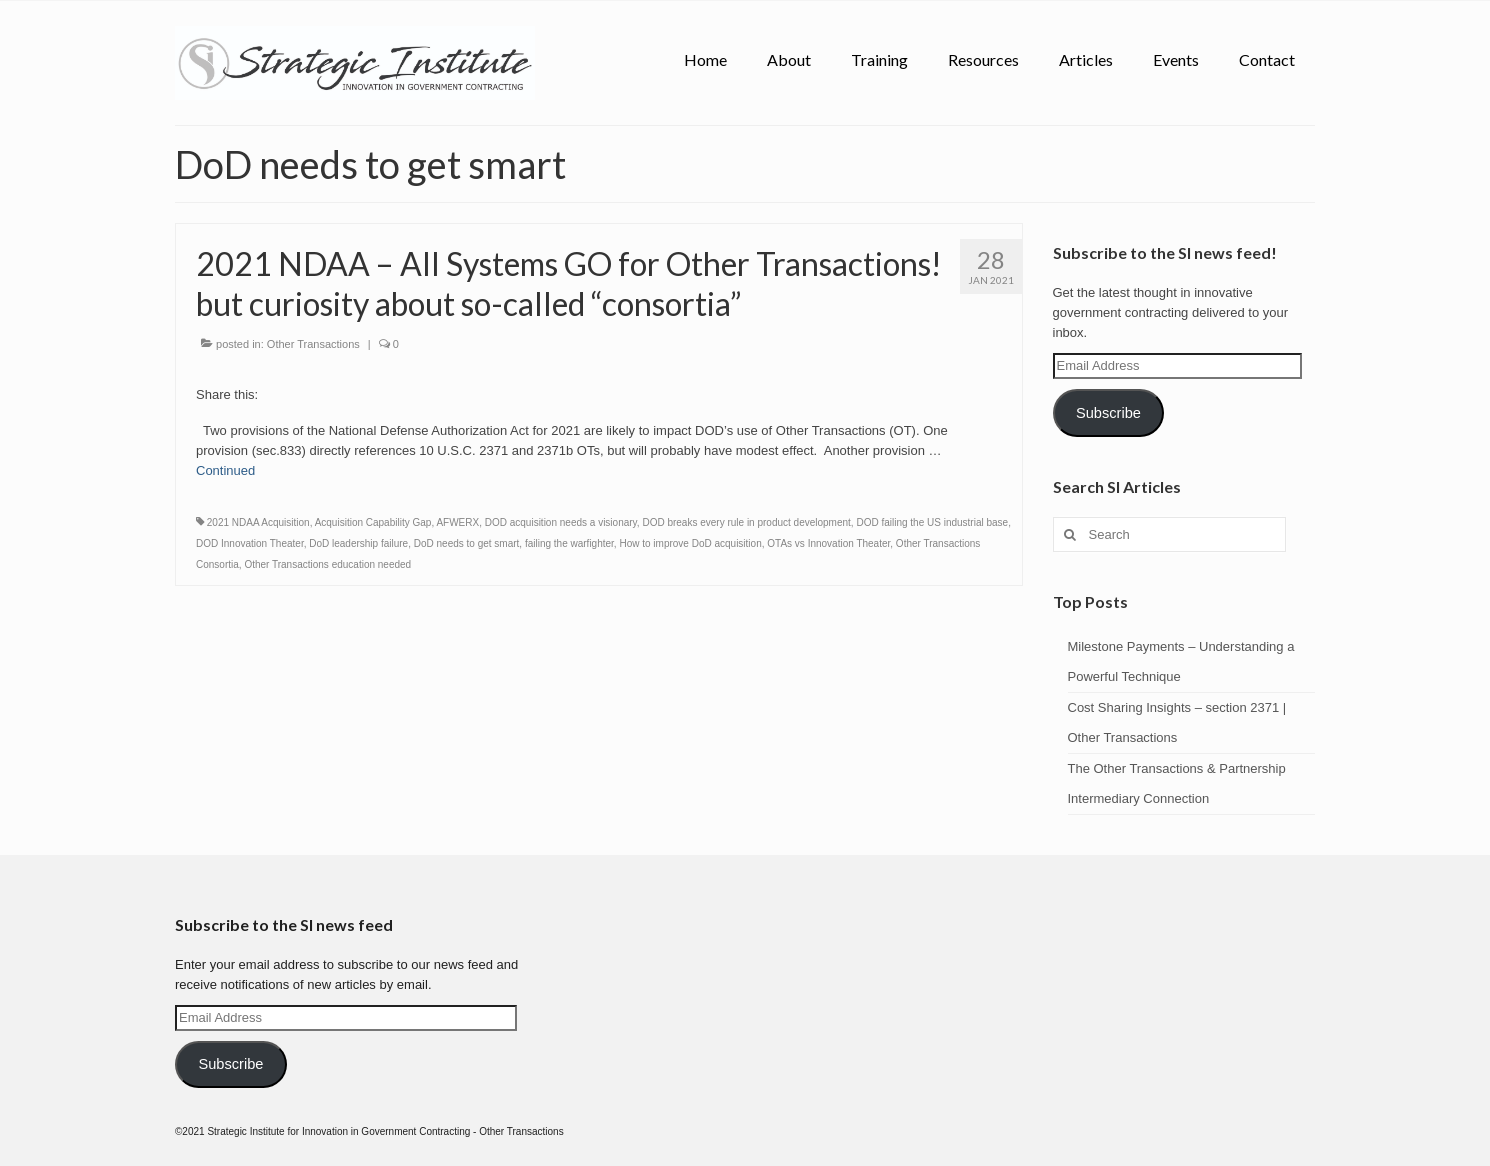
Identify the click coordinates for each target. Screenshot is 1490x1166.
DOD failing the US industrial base (932, 522)
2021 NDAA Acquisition (258, 522)
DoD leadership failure (358, 543)
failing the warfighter (569, 543)
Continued (225, 470)
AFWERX (457, 522)
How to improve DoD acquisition (690, 543)
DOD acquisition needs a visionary (561, 522)
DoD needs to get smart (467, 543)
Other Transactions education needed (327, 564)
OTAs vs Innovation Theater (828, 543)
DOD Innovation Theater (250, 543)
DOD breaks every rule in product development (746, 522)
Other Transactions (313, 344)
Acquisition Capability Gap (373, 522)
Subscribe (1108, 413)
